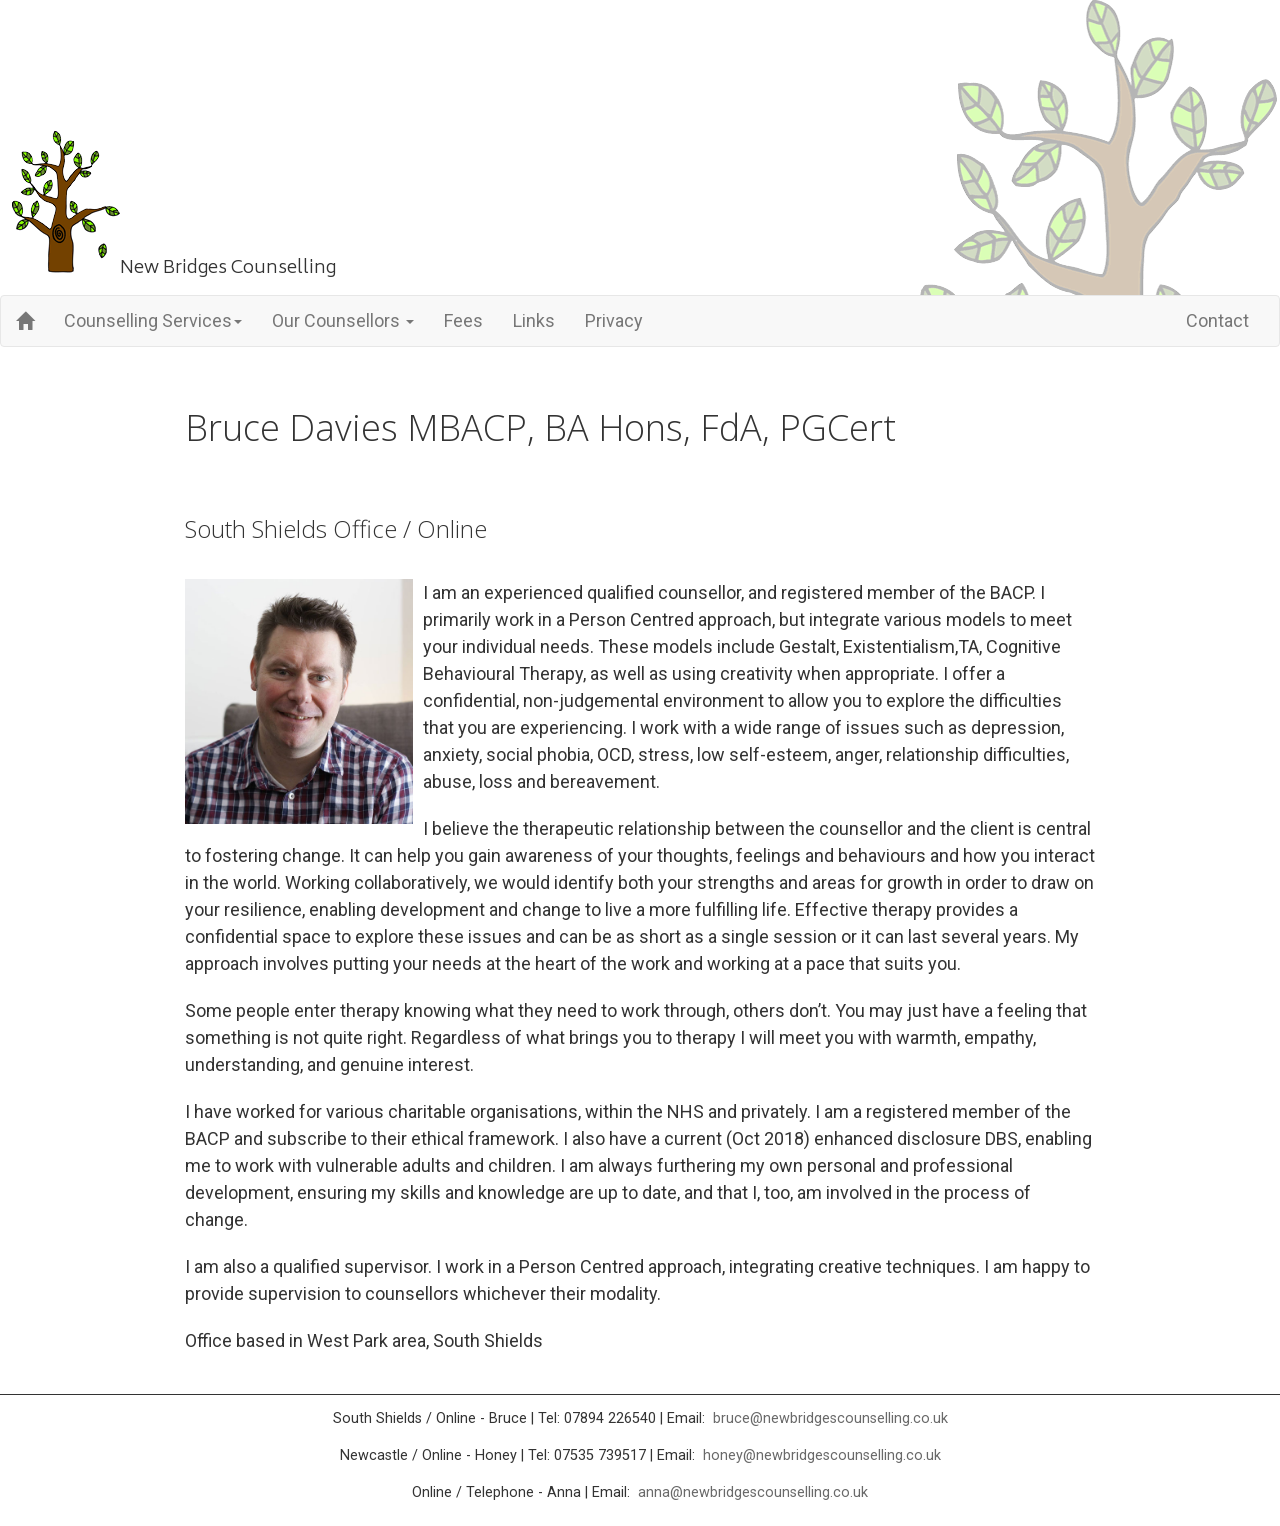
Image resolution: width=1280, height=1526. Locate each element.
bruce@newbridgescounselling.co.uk (830, 1418)
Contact (1217, 320)
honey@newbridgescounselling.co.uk (822, 1455)
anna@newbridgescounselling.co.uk (753, 1492)
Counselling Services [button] (153, 320)
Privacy (614, 320)
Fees (463, 320)
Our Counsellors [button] (343, 320)
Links (534, 320)
